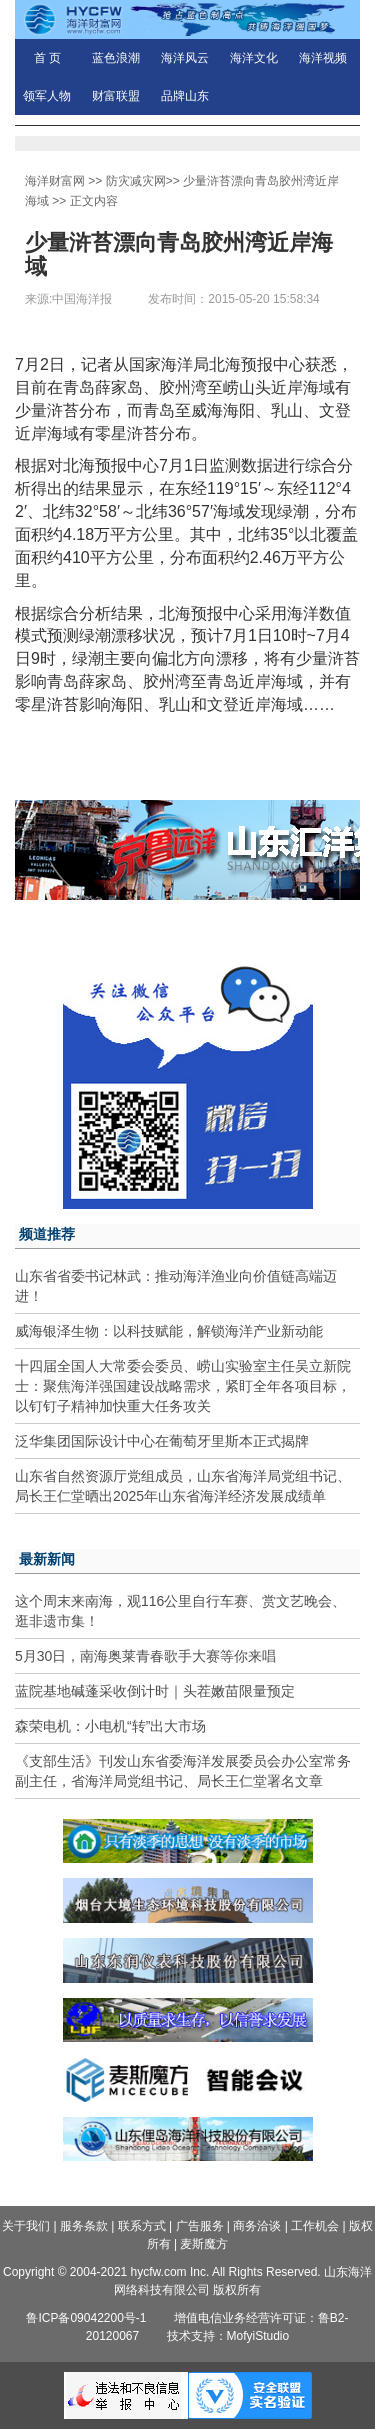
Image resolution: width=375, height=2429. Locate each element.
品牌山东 (185, 96)
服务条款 (84, 2226)
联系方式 (142, 2226)
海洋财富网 (55, 181)
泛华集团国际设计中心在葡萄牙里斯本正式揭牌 (162, 1441)
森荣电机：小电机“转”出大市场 (110, 1726)
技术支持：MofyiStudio (228, 2336)
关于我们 (26, 2226)
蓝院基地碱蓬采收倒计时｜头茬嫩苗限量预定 (155, 1691)
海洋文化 (254, 58)
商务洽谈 (257, 2226)
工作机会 (315, 2226)
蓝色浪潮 (116, 58)
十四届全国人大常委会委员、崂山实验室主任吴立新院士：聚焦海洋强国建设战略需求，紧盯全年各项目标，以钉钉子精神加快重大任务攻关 (183, 1386)
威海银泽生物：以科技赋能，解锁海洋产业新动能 (169, 1331)
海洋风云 (185, 58)
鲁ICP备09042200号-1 (86, 2318)
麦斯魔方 (204, 2244)
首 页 (47, 58)
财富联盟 (116, 96)
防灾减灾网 (136, 181)
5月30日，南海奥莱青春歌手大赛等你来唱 (145, 1656)
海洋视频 (323, 58)
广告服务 (200, 2226)
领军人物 (47, 96)
